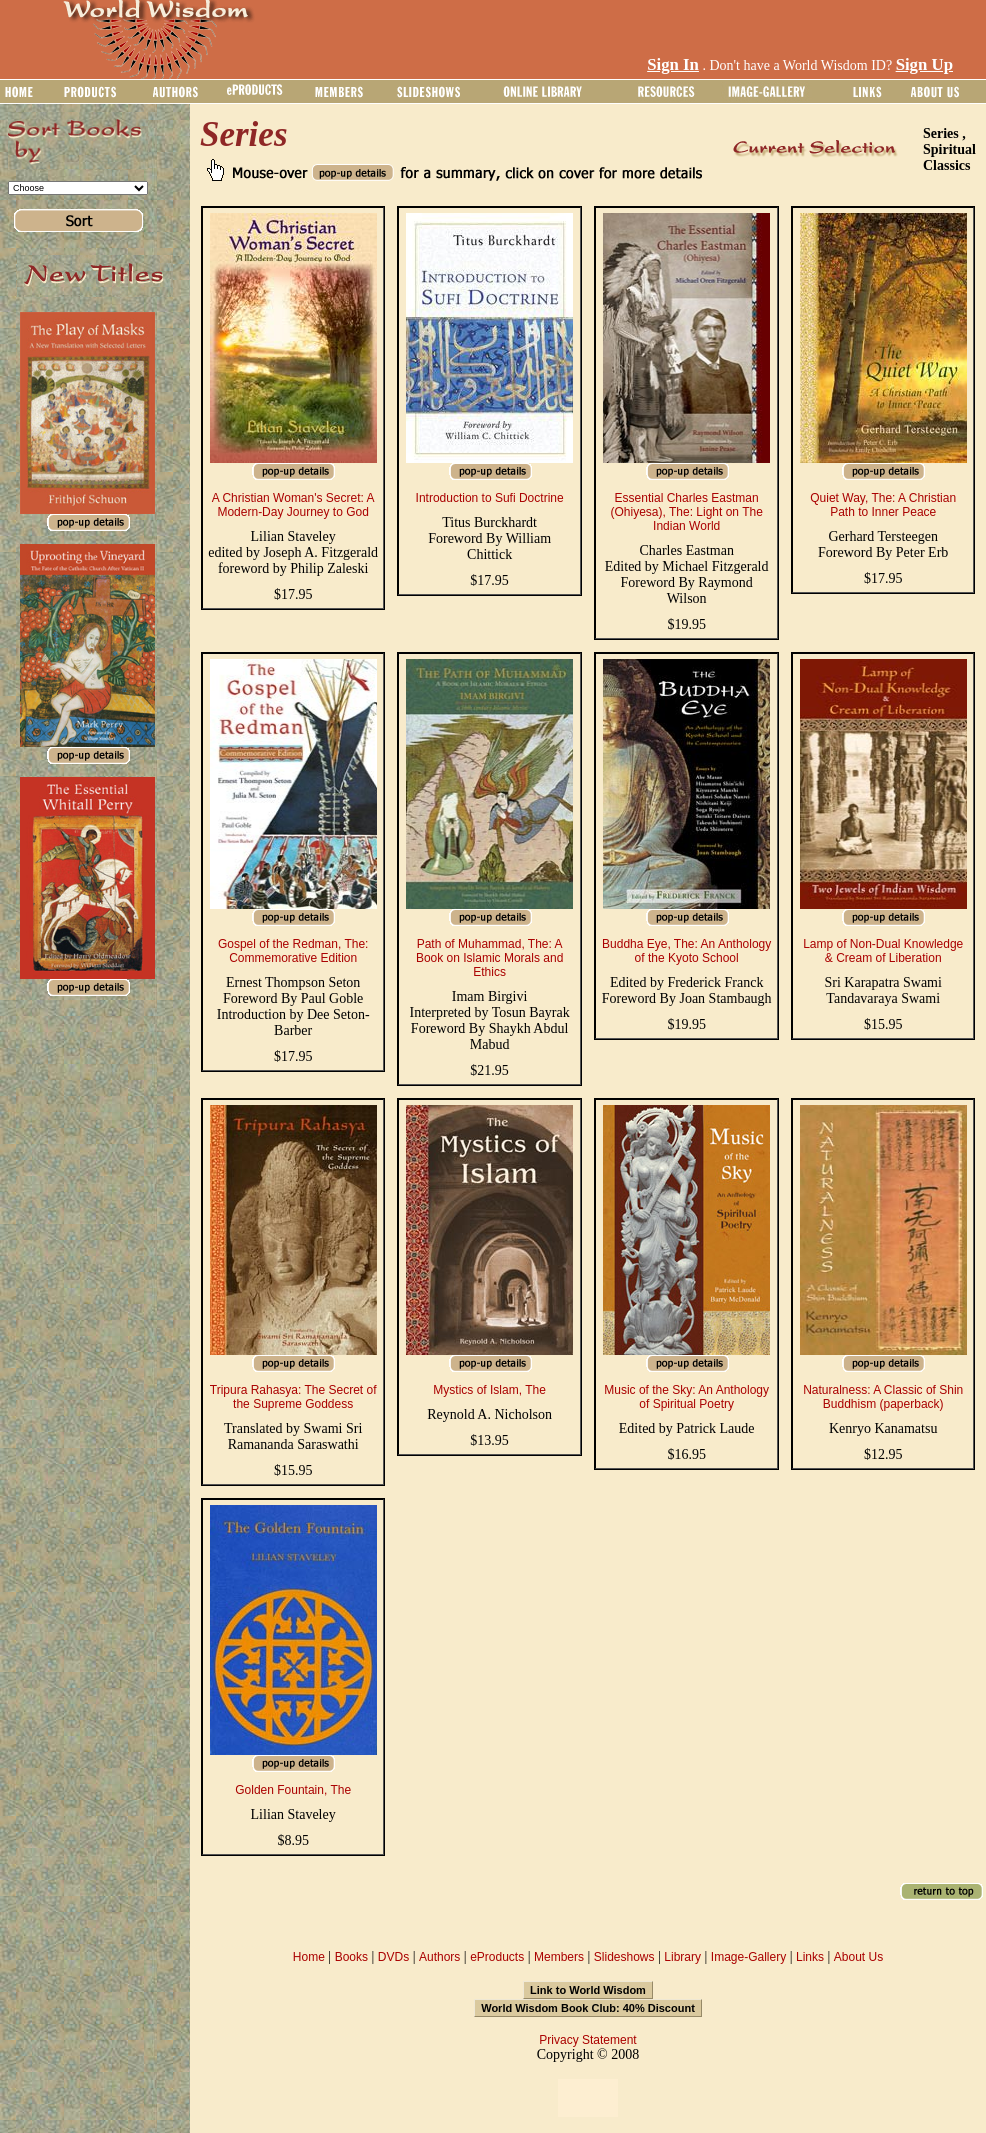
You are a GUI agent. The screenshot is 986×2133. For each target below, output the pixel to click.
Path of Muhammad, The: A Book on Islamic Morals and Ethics (489, 958)
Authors (439, 1957)
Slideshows (624, 1957)
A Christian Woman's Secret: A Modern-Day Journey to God (293, 505)
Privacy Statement (587, 2040)
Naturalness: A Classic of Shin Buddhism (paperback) (883, 1397)
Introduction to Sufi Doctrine (490, 498)
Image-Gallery (748, 1957)
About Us (858, 1957)
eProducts (497, 1957)
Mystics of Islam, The (489, 1390)
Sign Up (924, 64)
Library (682, 1957)
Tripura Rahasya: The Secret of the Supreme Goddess (293, 1397)
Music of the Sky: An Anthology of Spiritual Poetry (686, 1397)
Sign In (673, 64)
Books (351, 1957)
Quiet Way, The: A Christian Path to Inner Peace (883, 505)
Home (309, 1957)
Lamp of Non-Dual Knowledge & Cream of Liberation (883, 951)
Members (559, 1957)
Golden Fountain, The (293, 1790)
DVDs (393, 1957)
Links (810, 1957)
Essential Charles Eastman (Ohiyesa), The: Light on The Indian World (687, 512)
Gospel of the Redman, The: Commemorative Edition (293, 951)
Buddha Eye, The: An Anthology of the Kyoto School (686, 951)
